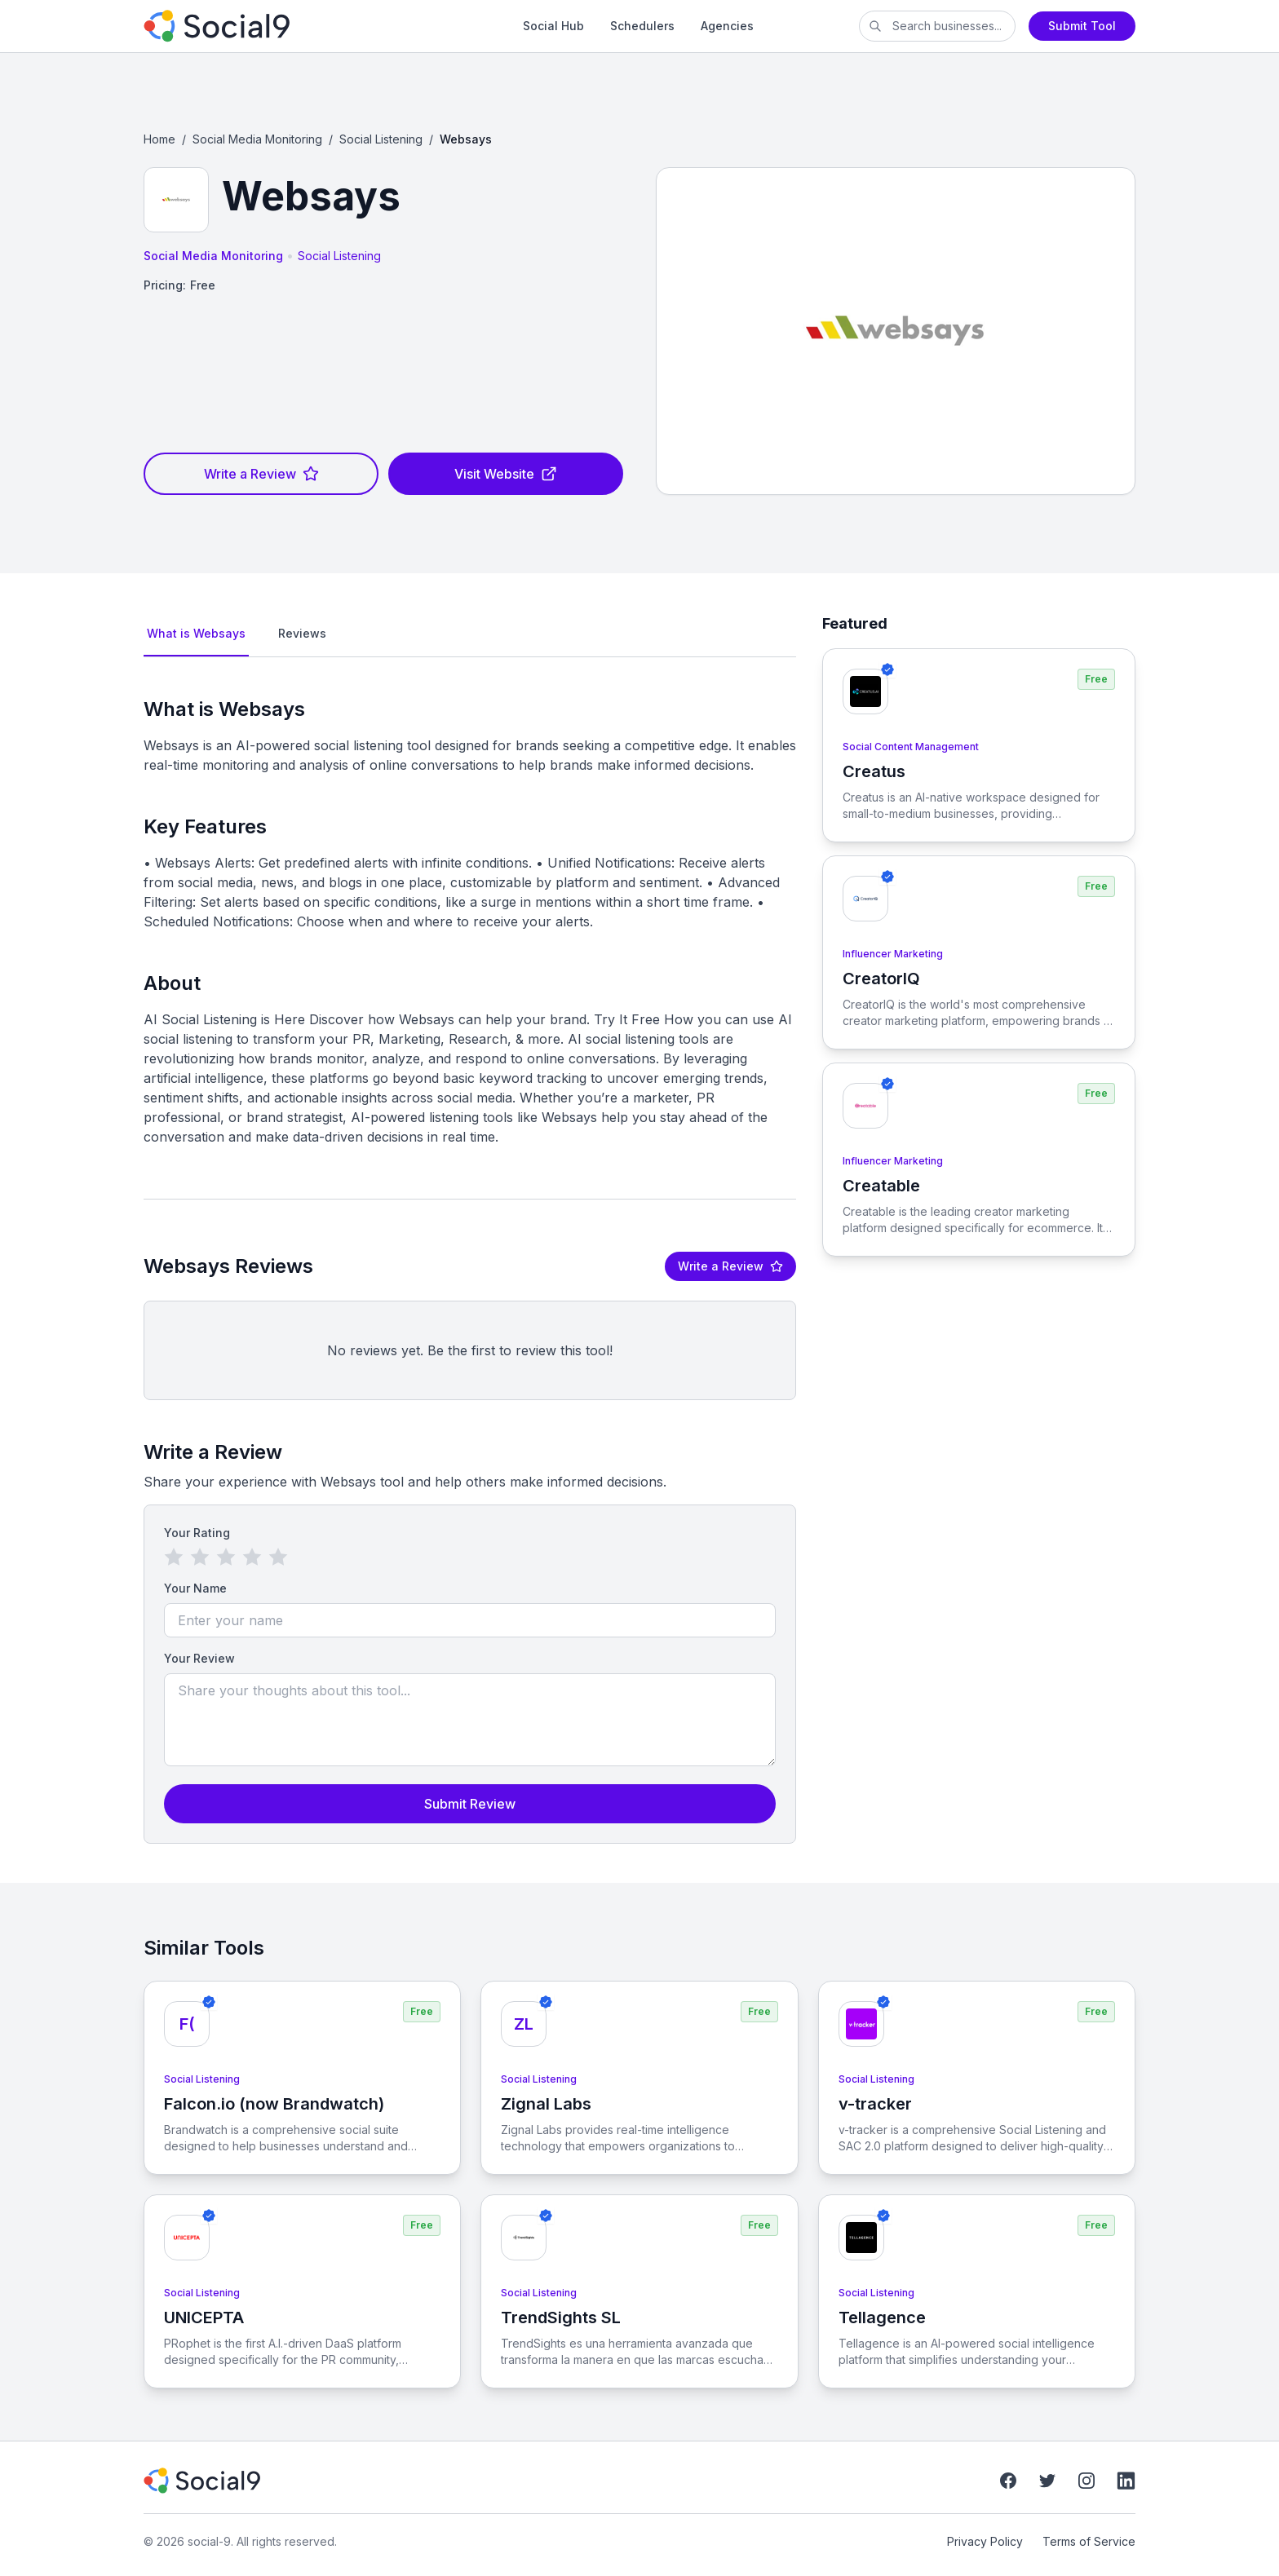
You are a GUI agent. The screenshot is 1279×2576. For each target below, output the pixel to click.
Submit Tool (1082, 26)
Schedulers (642, 26)
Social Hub (553, 26)
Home (159, 139)
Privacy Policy (985, 2541)
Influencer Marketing (893, 954)
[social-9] (281, 26)
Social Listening (381, 139)
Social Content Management (911, 746)
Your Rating (197, 1533)
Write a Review (261, 474)
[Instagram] (1086, 2480)
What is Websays (196, 633)
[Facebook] (1008, 2480)
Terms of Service (1088, 2541)
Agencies (727, 26)
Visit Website (505, 474)
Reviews (302, 633)
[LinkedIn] (1125, 2480)
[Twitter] (1047, 2480)
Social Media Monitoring (257, 139)
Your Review (199, 1658)
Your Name (195, 1588)
